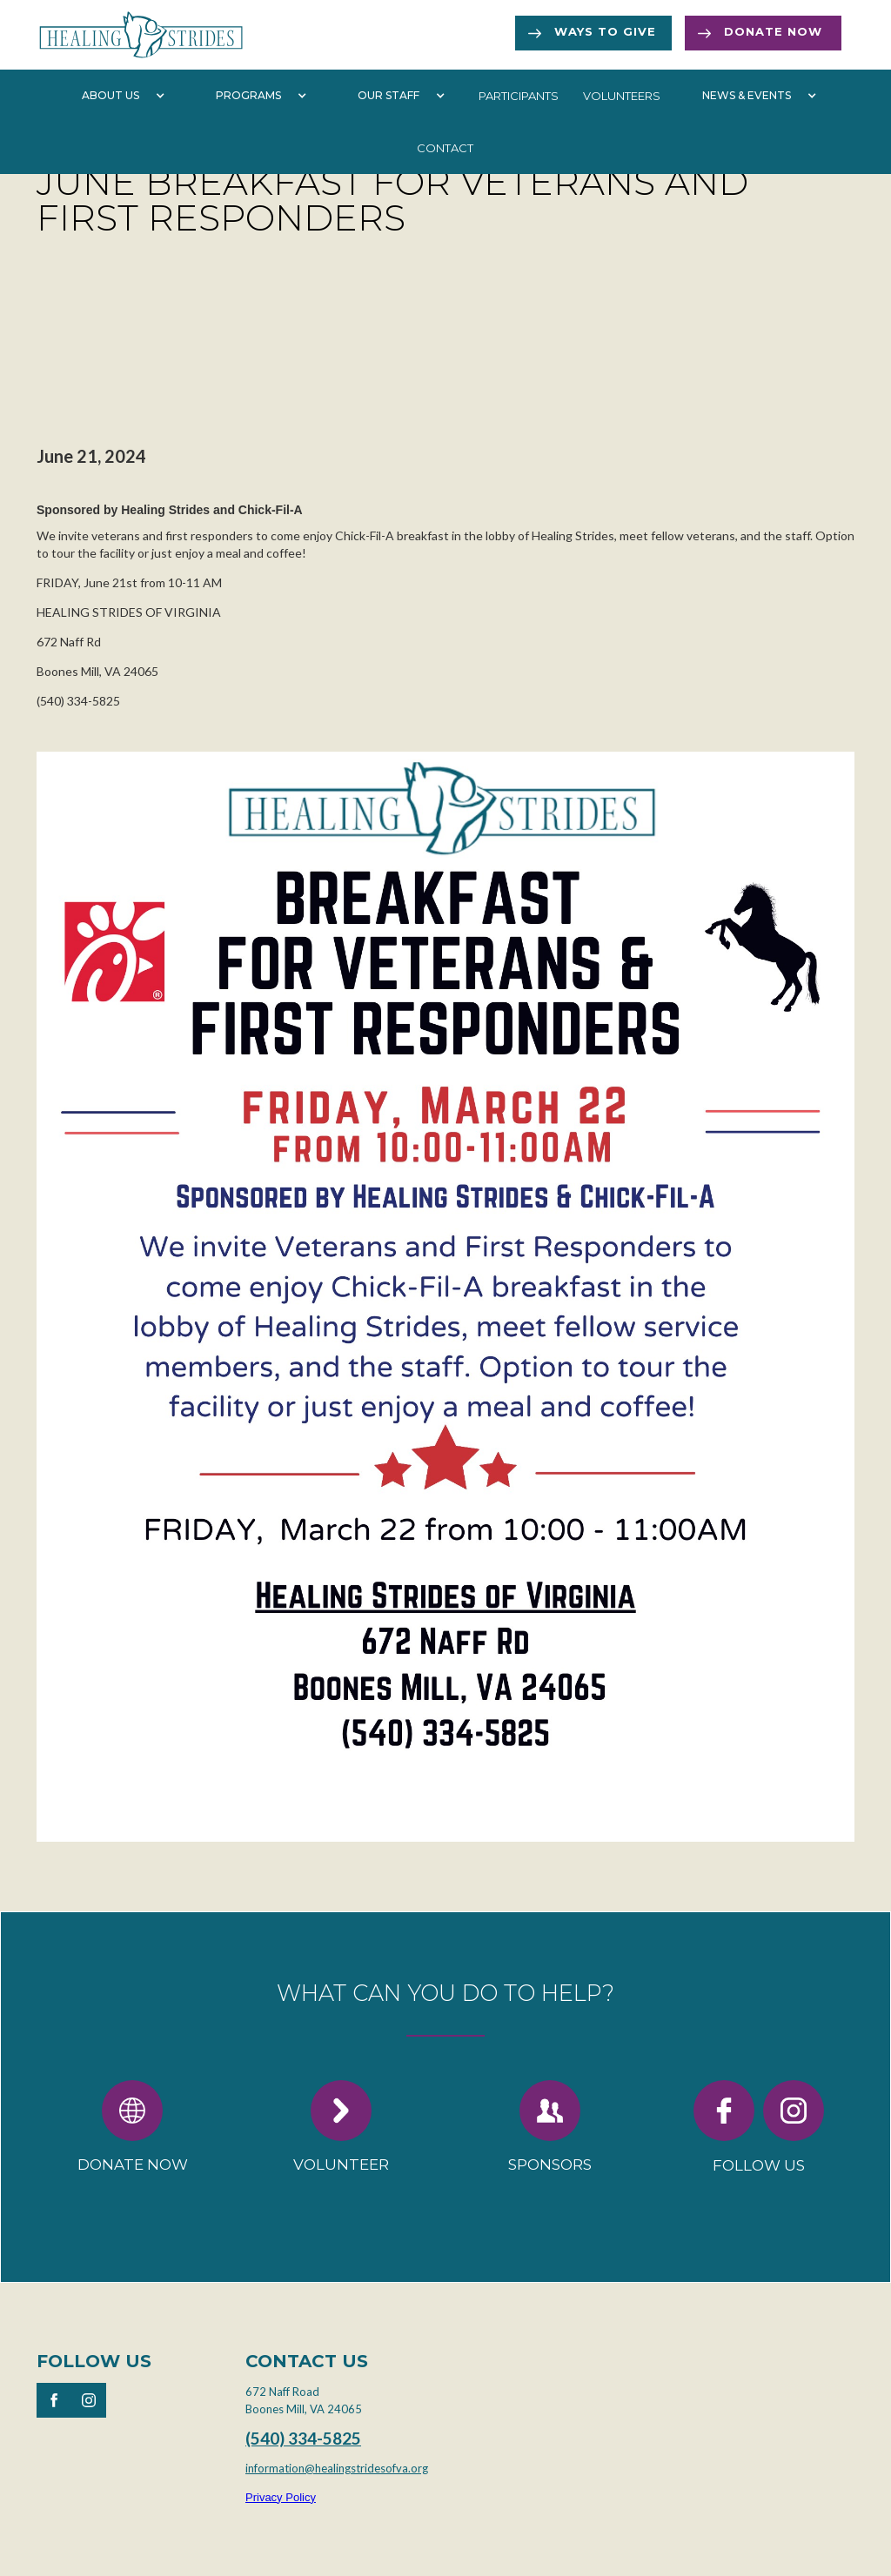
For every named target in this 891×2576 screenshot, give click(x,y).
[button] (119, 96)
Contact (445, 148)
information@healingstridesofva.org (336, 2468)
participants (519, 96)
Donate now (773, 31)
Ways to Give (605, 31)
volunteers (621, 96)
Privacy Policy (280, 2497)
